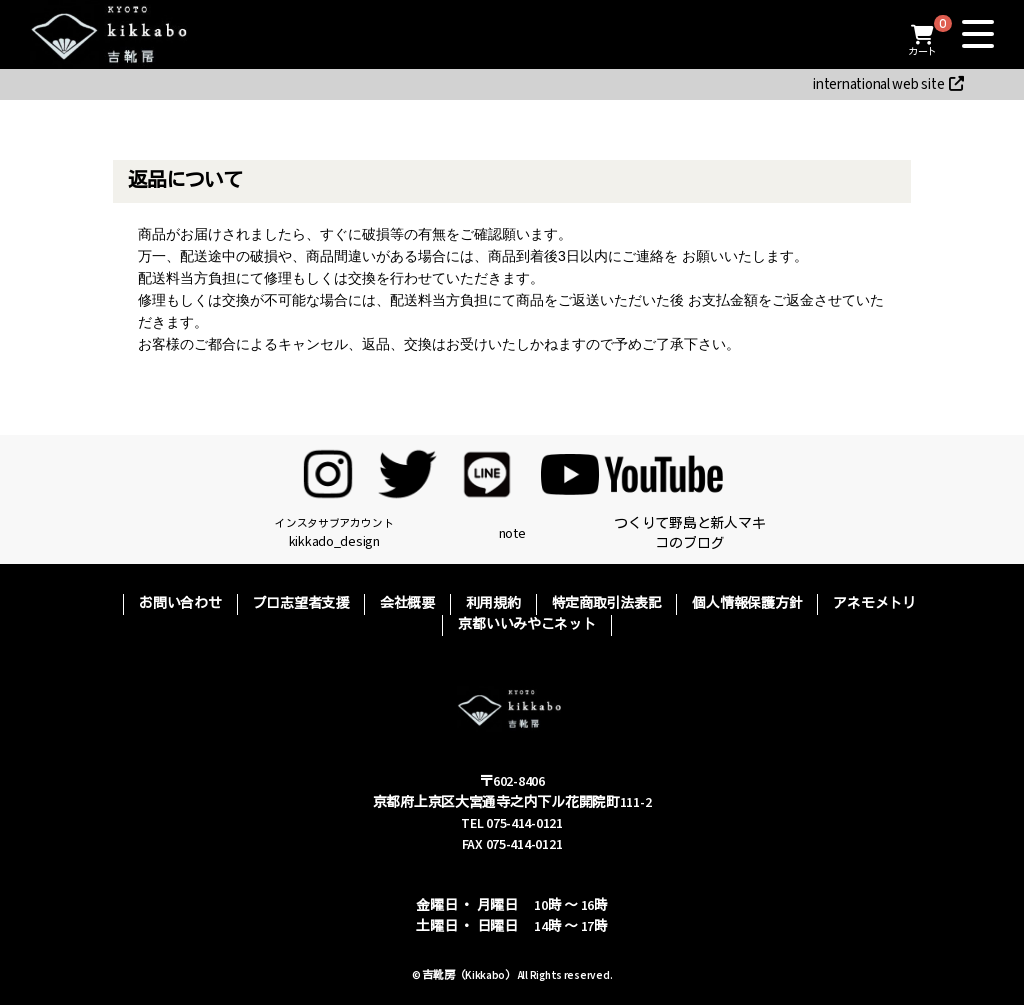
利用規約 (493, 604)
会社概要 (407, 604)
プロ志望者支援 (301, 604)
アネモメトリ (874, 604)
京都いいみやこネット (526, 625)
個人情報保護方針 (747, 604)
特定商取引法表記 (607, 604)
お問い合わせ (180, 604)
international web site (888, 84)
